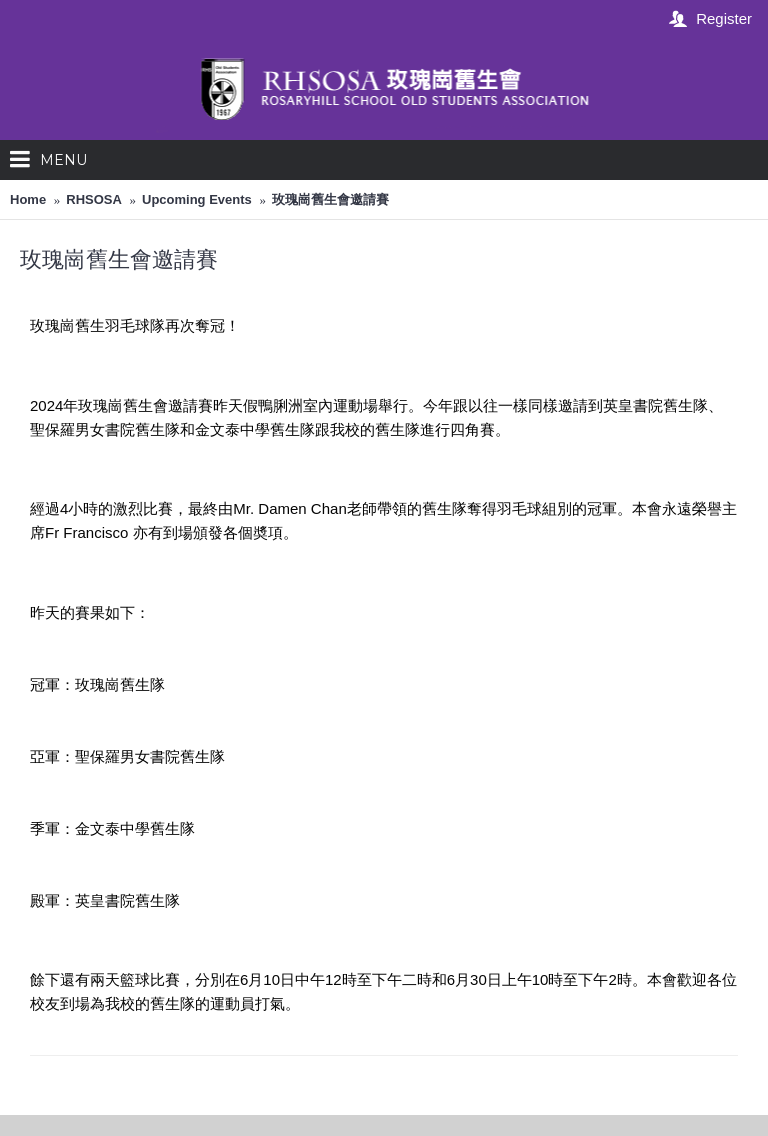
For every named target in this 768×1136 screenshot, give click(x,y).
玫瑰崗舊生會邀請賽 (330, 199)
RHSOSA (94, 199)
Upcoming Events (197, 199)
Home (28, 199)
